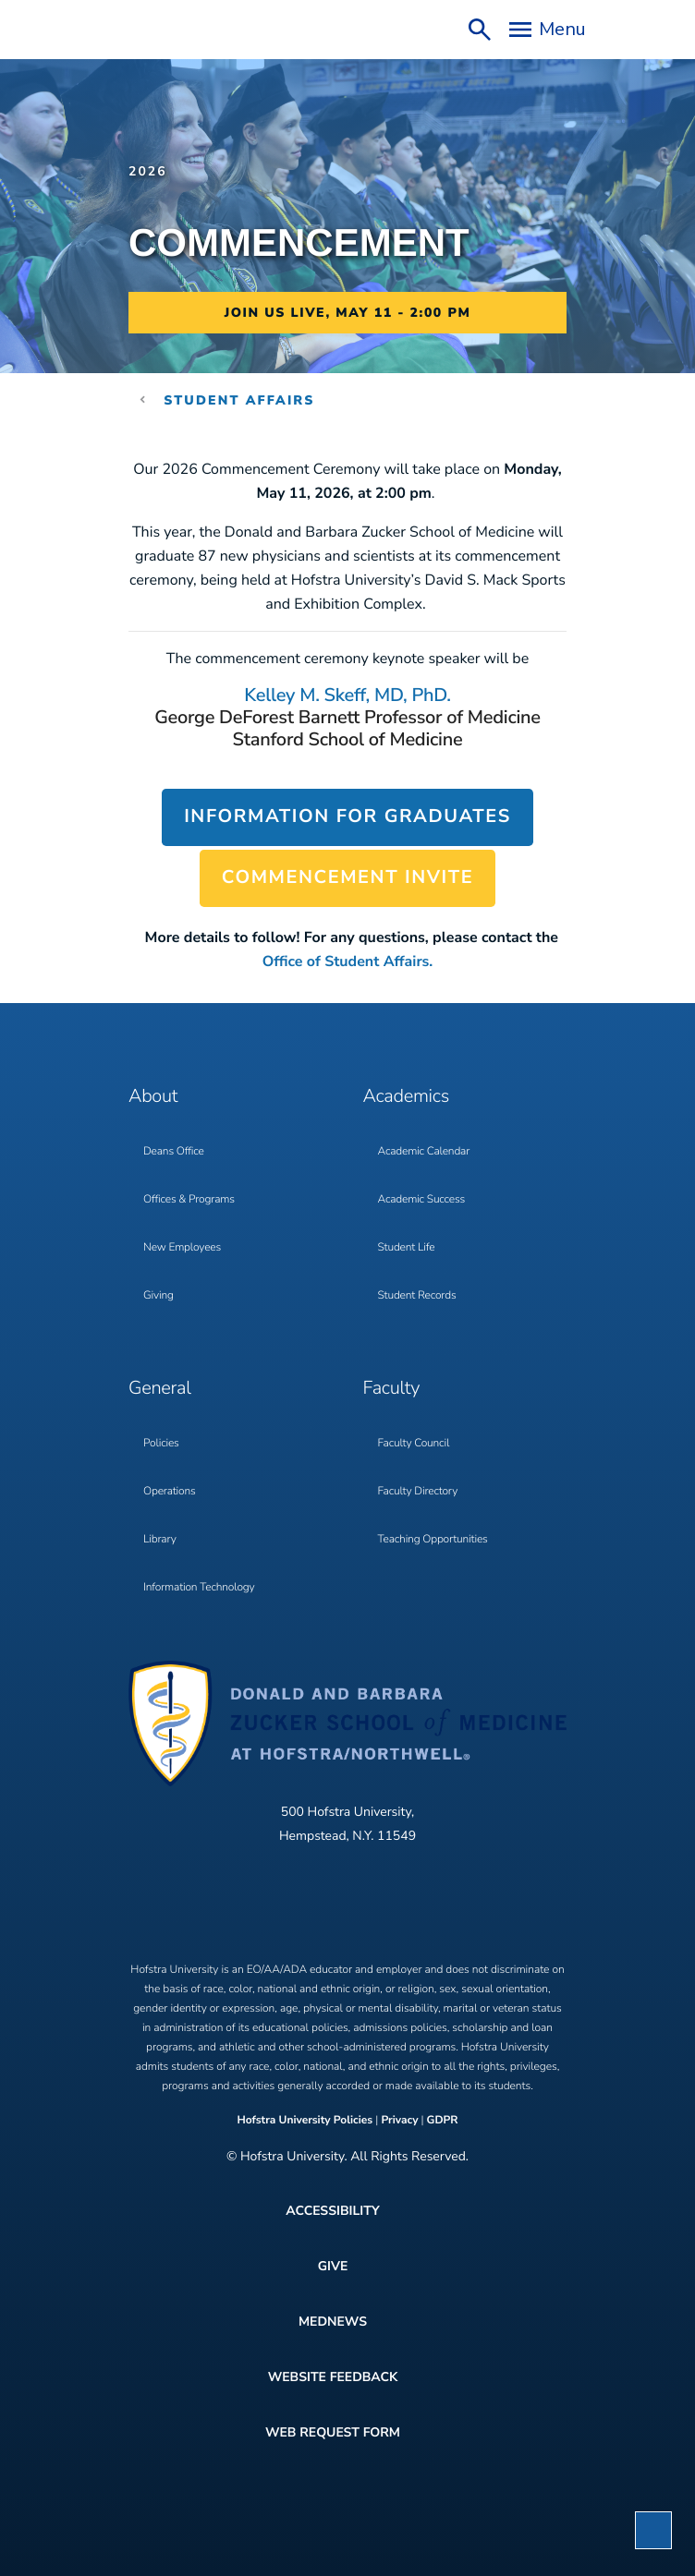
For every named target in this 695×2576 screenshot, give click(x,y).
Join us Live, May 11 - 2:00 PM (348, 312)
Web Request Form (332, 2432)
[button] (653, 2530)
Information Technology (198, 1587)
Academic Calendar (424, 1151)
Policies (161, 1443)
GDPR (442, 2120)
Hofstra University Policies (306, 2120)
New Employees (182, 1247)
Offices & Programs (189, 1199)
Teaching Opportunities (433, 1539)
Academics (406, 1096)
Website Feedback (333, 2377)
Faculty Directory (418, 1491)
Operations (169, 1491)
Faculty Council (414, 1443)
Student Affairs (239, 400)
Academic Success (422, 1199)
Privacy (399, 2120)
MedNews (333, 2321)
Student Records (417, 1295)
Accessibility (332, 2210)
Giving (158, 1295)
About (152, 1096)
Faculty (392, 1388)
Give (333, 2266)
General (159, 1388)
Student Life (406, 1247)
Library (160, 1539)
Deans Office (173, 1151)
